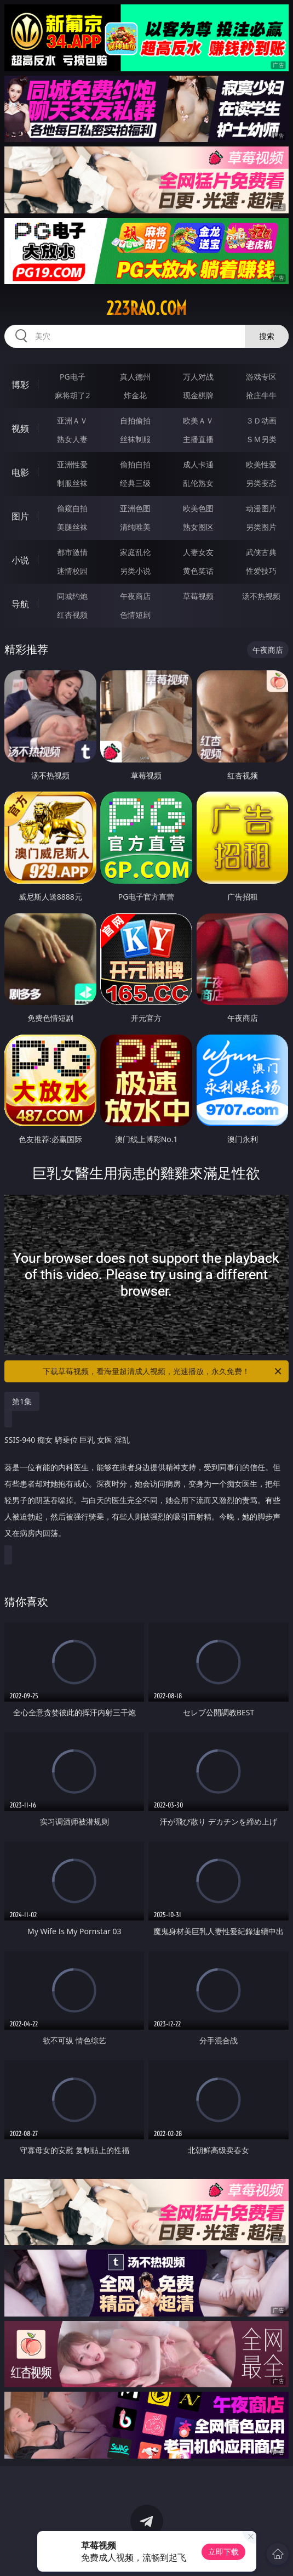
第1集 (22, 1401)
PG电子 (72, 376)
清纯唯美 (135, 527)
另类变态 (261, 483)
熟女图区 (198, 527)
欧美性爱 (261, 464)
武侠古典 (261, 552)
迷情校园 (72, 571)
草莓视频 (198, 596)
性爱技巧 (261, 571)
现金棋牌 (198, 395)
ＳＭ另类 (261, 439)
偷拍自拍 (135, 464)
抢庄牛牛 (261, 395)
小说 (20, 560)
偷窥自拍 (72, 508)
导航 (20, 604)
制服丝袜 (72, 483)
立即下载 (223, 2551)
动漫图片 (261, 508)
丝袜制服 (135, 439)
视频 (20, 428)
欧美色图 (198, 508)
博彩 (20, 385)
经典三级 (135, 483)
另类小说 (135, 571)
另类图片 (261, 527)
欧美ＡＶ (198, 420)
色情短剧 (135, 614)
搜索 (266, 336)
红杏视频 (72, 614)
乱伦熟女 (198, 483)
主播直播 (198, 439)
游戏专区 (261, 376)
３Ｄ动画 (261, 420)
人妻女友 (198, 552)
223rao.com (146, 308)
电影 (20, 472)
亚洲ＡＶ (72, 420)
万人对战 (198, 376)
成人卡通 (198, 464)
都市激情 (72, 552)
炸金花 (135, 395)
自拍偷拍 (135, 420)
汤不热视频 (261, 596)
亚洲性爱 (72, 464)
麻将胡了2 (72, 395)
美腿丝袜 (72, 527)
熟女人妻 (72, 439)
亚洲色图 (135, 508)
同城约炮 (72, 596)
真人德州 (135, 376)
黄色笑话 (198, 571)
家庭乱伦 (135, 552)
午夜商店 (135, 596)
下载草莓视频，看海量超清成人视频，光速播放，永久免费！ (163, 1371)
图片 (20, 516)
